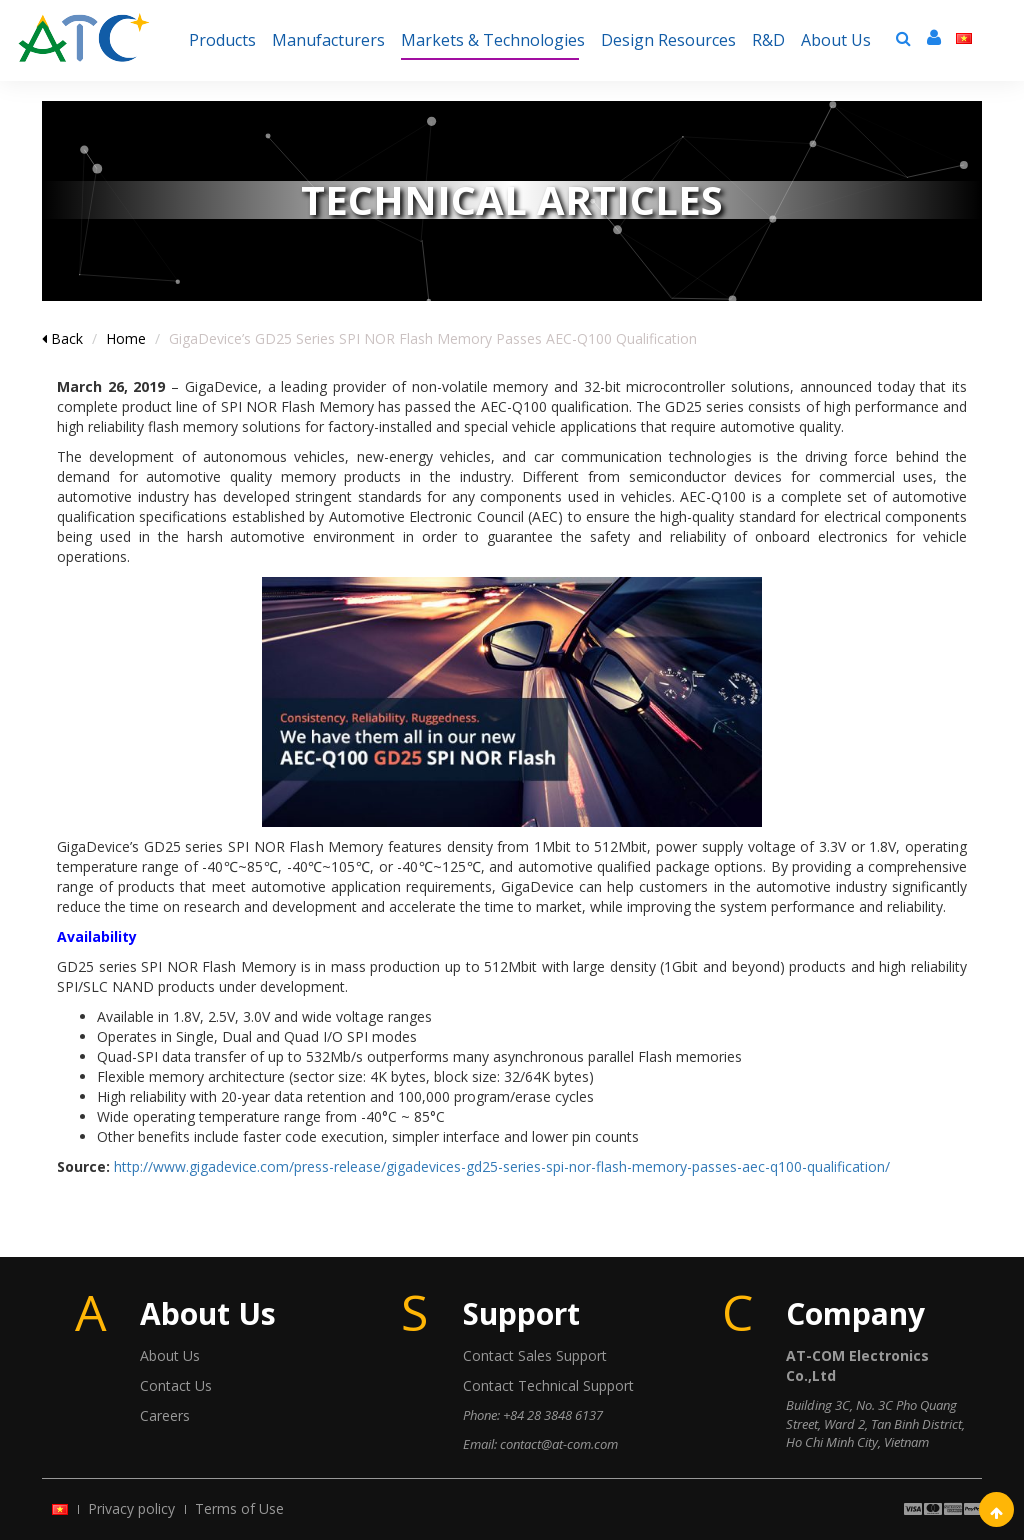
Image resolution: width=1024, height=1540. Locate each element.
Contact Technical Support (548, 1385)
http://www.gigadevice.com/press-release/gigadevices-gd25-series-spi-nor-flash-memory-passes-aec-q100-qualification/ (502, 1166)
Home (126, 338)
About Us (170, 1355)
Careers (165, 1415)
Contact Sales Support (535, 1355)
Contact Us (176, 1385)
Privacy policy (131, 1508)
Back (62, 338)
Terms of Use (239, 1508)
